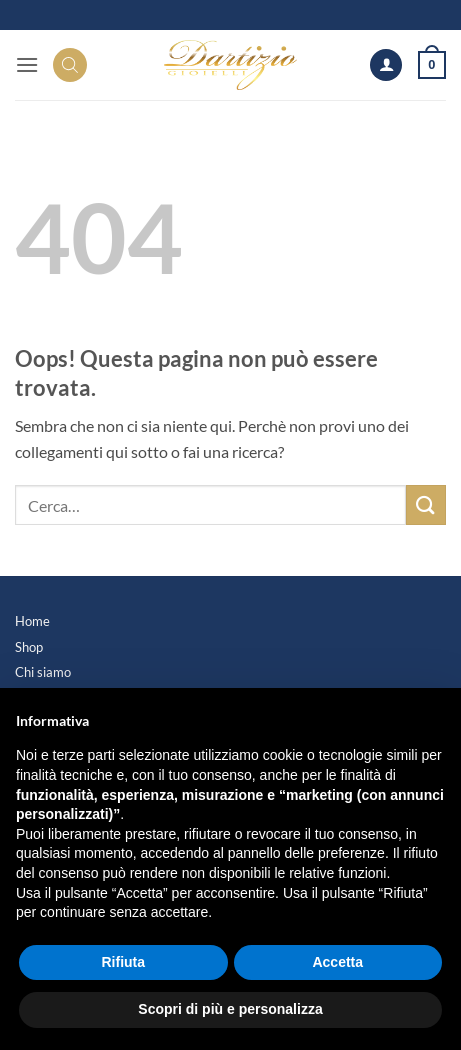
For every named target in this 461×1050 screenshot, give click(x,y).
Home (32, 621)
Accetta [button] (337, 962)
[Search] (70, 65)
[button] (27, 64)
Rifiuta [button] (123, 962)
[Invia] (426, 504)
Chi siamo (43, 672)
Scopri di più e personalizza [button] (230, 1009)
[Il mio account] (386, 65)
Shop (29, 647)
